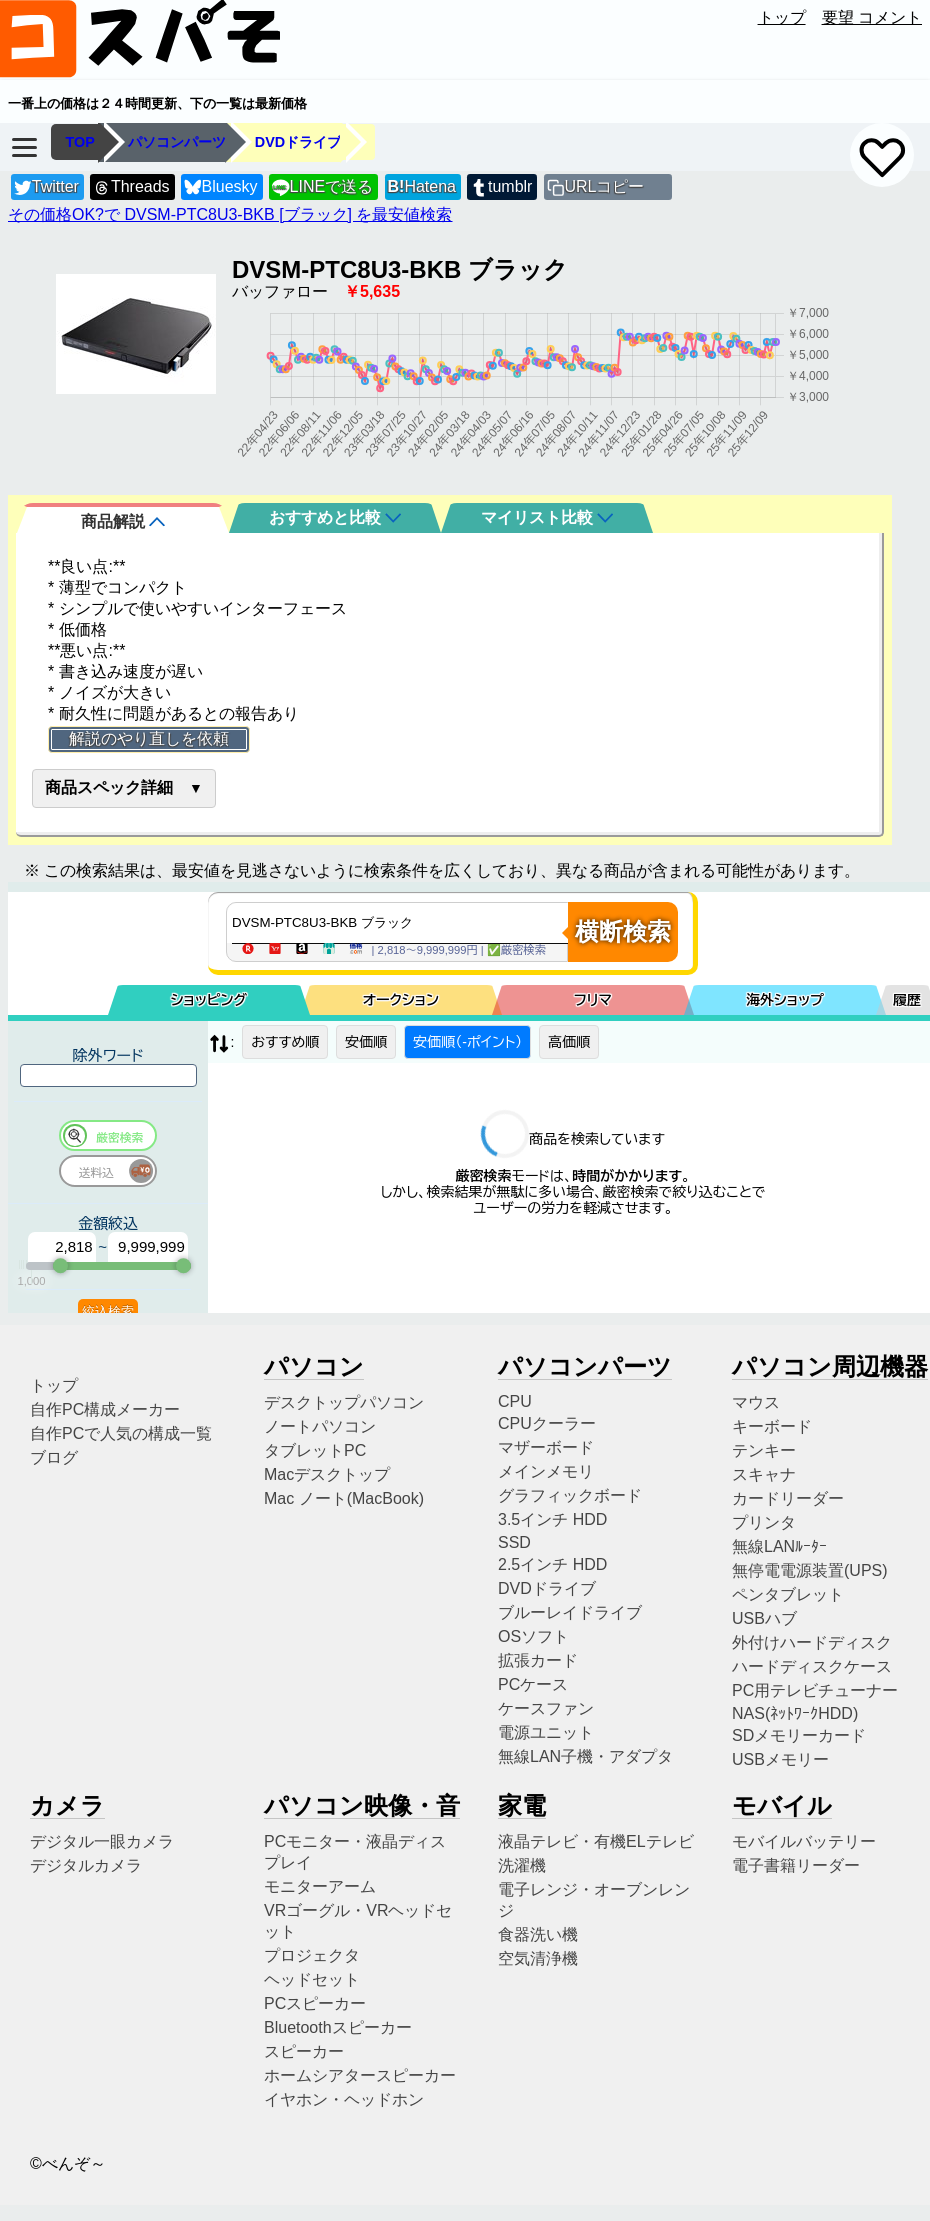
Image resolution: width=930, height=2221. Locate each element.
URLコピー (604, 186)
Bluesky (221, 187)
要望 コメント (872, 17)
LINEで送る (322, 187)
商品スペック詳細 (109, 787)
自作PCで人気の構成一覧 (121, 1433)
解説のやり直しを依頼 (149, 738)
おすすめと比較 (335, 517)
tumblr (501, 187)
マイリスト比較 (547, 517)
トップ (782, 17)
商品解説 (123, 521)
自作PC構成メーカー (105, 1409)
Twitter (46, 187)
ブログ (54, 1457)
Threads (131, 187)
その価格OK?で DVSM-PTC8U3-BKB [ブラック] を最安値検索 (230, 214)
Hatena (422, 186)
